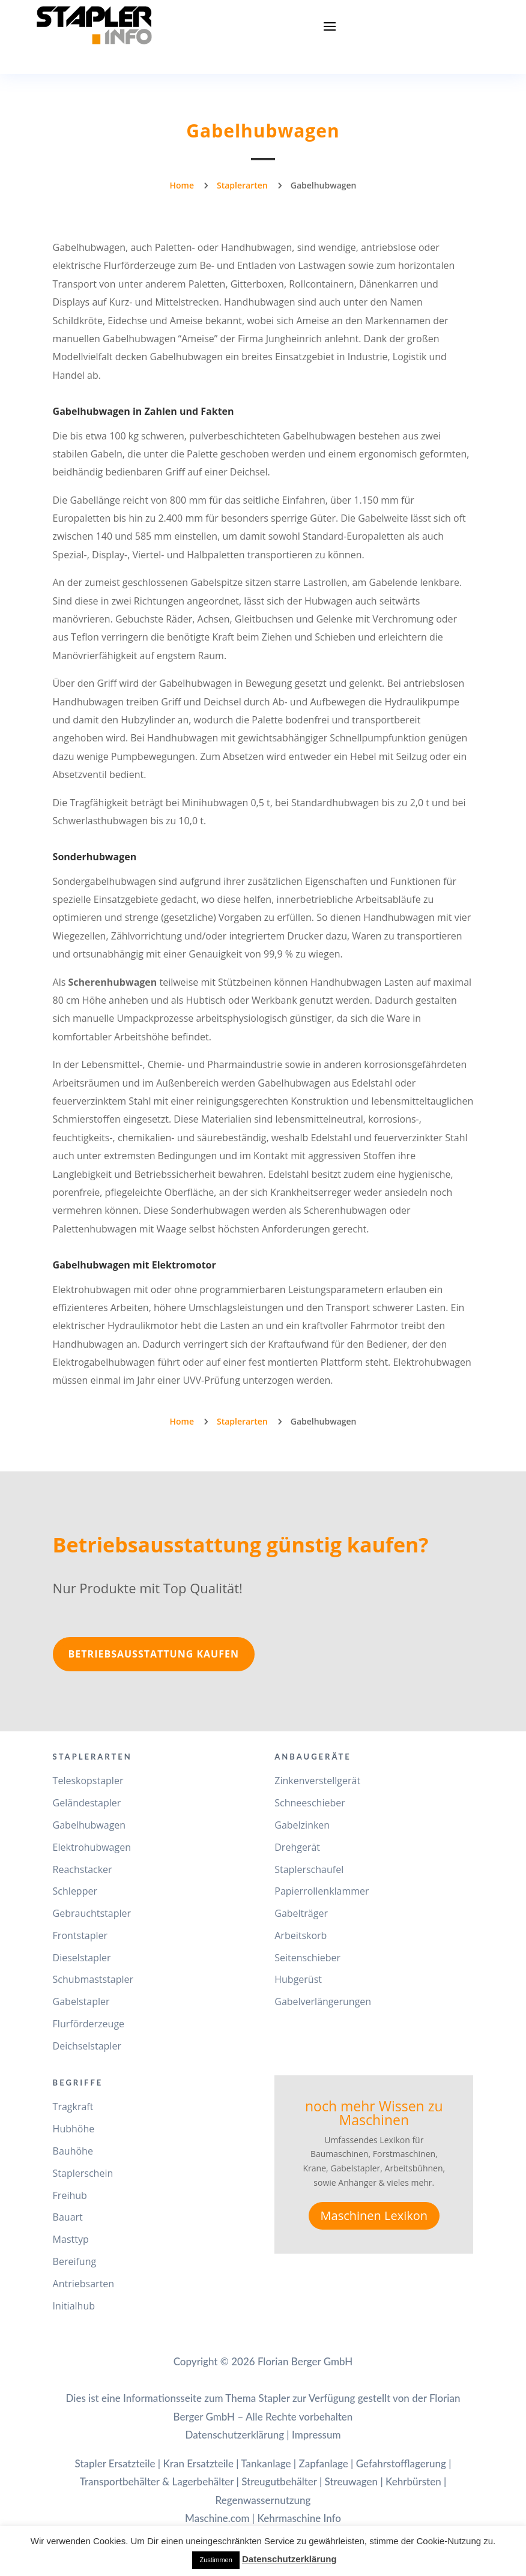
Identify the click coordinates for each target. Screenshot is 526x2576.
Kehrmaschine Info (298, 2518)
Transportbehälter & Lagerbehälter (157, 2481)
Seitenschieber (307, 1957)
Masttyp (71, 2239)
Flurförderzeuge (88, 2023)
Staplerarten (242, 185)
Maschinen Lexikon (374, 2215)
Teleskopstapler (88, 1780)
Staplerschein (83, 2173)
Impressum (316, 2434)
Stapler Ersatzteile (115, 2463)
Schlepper (75, 1891)
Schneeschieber (309, 1802)
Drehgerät (297, 1847)
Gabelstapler (81, 2001)
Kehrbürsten (413, 2481)
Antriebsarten (84, 2283)
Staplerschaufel (308, 1869)
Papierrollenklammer (321, 1891)
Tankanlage (266, 2463)
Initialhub (74, 2305)
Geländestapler (87, 1802)
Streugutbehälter (279, 2481)
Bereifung (75, 2261)
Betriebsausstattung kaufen (153, 1654)
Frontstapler (80, 1935)
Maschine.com (217, 2518)
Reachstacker (82, 1869)
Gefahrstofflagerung (401, 2463)
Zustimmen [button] (215, 2559)
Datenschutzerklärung (234, 2434)
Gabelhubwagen (89, 1825)
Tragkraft (73, 2106)
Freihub (70, 2195)
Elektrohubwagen (92, 1847)
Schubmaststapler (93, 1979)
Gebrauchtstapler (92, 1913)
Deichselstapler (87, 2046)
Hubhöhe (74, 2128)
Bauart (68, 2217)
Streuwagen (351, 2481)
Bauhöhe (73, 2151)
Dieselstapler (82, 1957)
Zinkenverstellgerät (317, 1780)
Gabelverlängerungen (322, 2001)
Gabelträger (301, 1913)
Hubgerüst (298, 1979)
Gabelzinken (302, 1825)
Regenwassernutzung (263, 2500)
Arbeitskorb (300, 1935)
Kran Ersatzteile (198, 2463)
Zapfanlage (323, 2463)
